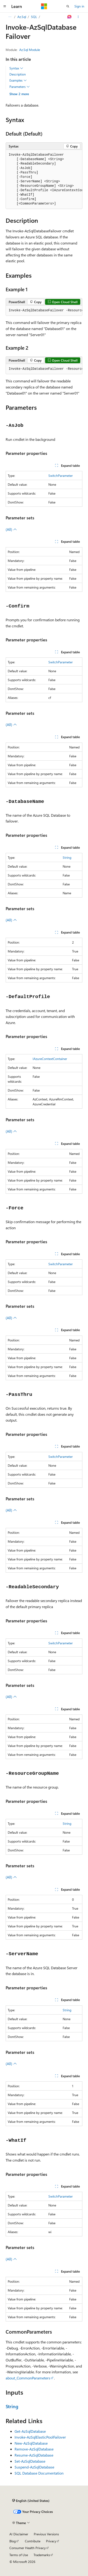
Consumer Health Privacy (27, 2548)
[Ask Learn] (69, 17)
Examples (18, 80)
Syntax (16, 68)
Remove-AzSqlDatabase (34, 2449)
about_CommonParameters (28, 2377)
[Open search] (68, 6)
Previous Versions (46, 2534)
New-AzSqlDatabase (31, 2443)
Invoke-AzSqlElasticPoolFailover (40, 2437)
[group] (44, 179)
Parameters (19, 87)
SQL (34, 16)
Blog (12, 2541)
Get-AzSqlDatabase (30, 2431)
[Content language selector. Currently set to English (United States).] (30, 2500)
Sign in (79, 6)
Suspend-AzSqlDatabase (34, 2467)
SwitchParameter (60, 475)
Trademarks (42, 2555)
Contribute (32, 2541)
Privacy (51, 2541)
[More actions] (78, 17)
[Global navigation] (4, 6)
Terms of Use (18, 2555)
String (67, 857)
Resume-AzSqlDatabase (34, 2455)
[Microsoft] (44, 6)
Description (17, 74)
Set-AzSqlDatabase (30, 2461)
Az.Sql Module (29, 49)
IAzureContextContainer (50, 1058)
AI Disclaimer (18, 2534)
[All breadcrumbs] (10, 17)
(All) (11, 529)
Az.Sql (21, 16)
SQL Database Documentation (39, 2473)
